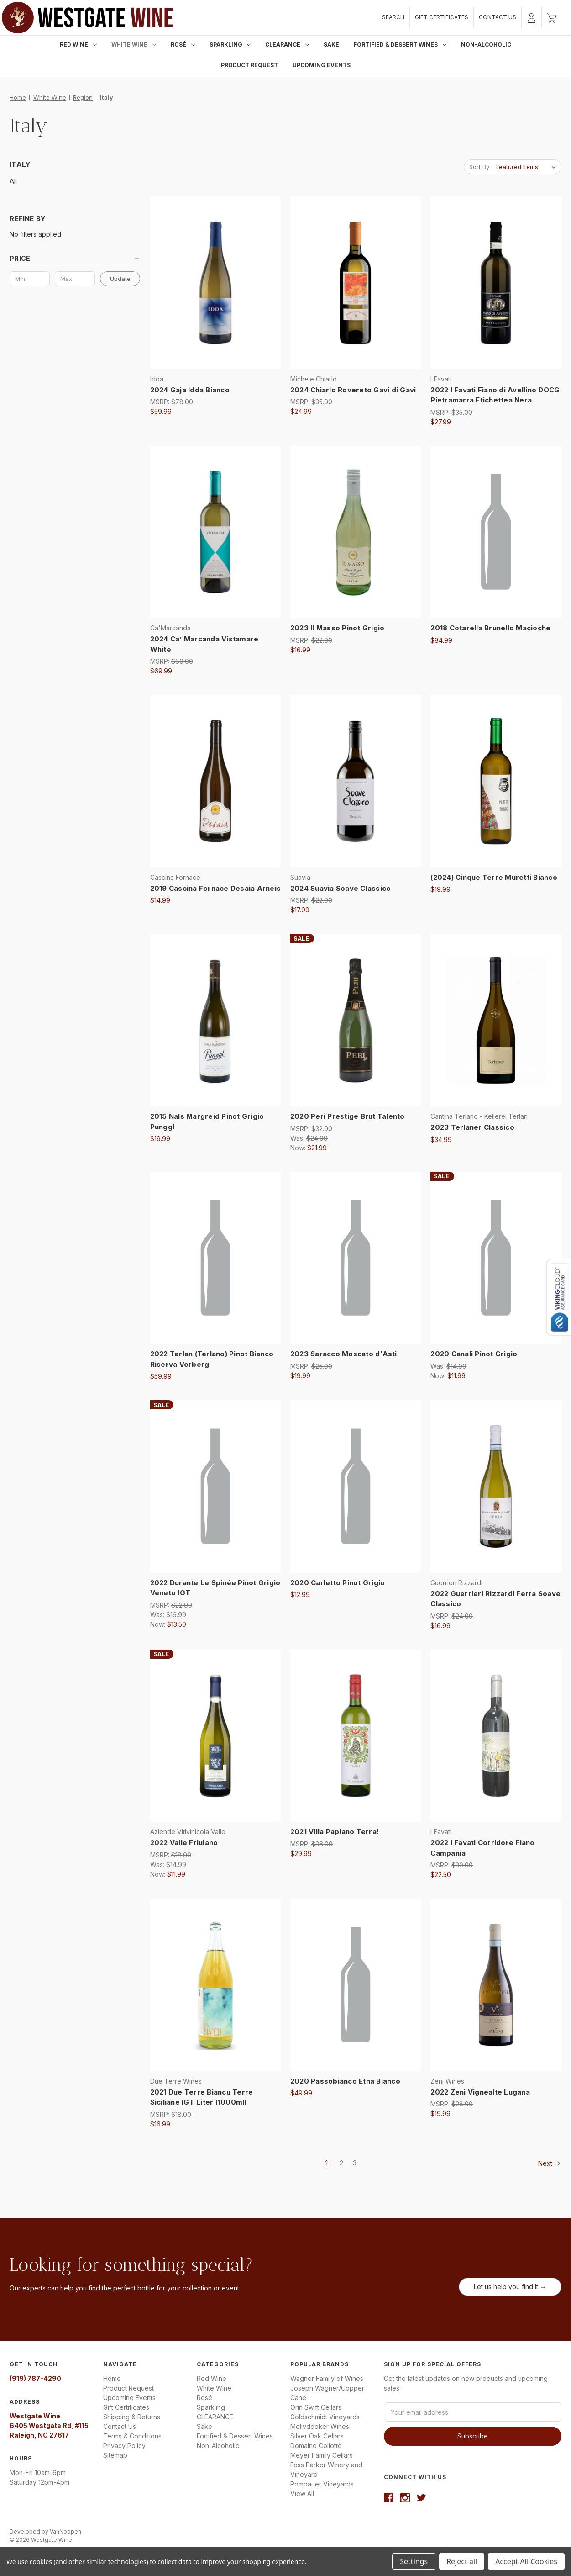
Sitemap (115, 2455)
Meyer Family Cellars (321, 2455)
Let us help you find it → (510, 2286)
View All (302, 2493)
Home (112, 2378)
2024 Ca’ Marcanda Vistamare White (204, 644)
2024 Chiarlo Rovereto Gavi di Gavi (353, 390)
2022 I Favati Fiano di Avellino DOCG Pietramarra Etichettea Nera (495, 395)
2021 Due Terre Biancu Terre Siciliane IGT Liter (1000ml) (201, 2097)
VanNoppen (65, 2531)
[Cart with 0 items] (551, 17)
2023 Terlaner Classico (472, 1127)
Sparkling (230, 44)
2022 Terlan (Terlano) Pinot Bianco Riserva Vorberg (212, 1359)
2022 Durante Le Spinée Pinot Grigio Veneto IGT (215, 1587)
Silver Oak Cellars (317, 2436)
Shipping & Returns (131, 2417)
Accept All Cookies (526, 2561)
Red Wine (78, 44)
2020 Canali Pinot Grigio (473, 1353)
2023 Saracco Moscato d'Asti (343, 1353)
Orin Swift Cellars (315, 2407)
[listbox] (528, 167)
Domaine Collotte (316, 2445)
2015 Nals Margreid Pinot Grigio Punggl (207, 1121)
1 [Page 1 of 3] (326, 2163)
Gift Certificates (441, 17)
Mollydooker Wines (319, 2426)
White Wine (133, 44)
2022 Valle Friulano (184, 1842)
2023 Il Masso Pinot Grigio (337, 628)
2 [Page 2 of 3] (341, 2163)
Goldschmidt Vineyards (325, 2417)
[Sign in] (531, 17)
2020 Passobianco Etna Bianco (345, 2081)
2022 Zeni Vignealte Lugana (480, 2092)
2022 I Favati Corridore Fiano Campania (482, 1847)
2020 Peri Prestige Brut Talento (347, 1116)
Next (549, 2163)
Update (120, 278)
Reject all (461, 2561)
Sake (331, 44)
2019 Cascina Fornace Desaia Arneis (215, 888)
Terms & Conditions (132, 2436)
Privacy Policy (124, 2445)
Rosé (183, 44)
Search (393, 17)
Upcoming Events (322, 65)
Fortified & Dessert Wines (400, 44)
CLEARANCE (287, 44)
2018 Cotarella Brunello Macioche (490, 628)
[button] (75, 258)
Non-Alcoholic (486, 44)
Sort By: (480, 166)
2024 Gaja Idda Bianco (190, 390)
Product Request (249, 65)
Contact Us (497, 17)
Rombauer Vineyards (322, 2484)
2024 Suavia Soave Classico (340, 888)
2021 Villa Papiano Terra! (334, 1831)
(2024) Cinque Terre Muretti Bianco (493, 877)
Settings (414, 2561)
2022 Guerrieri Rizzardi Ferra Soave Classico (495, 1598)
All (13, 181)
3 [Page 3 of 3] (354, 2163)
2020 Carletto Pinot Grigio (337, 1582)
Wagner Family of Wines (326, 2378)
